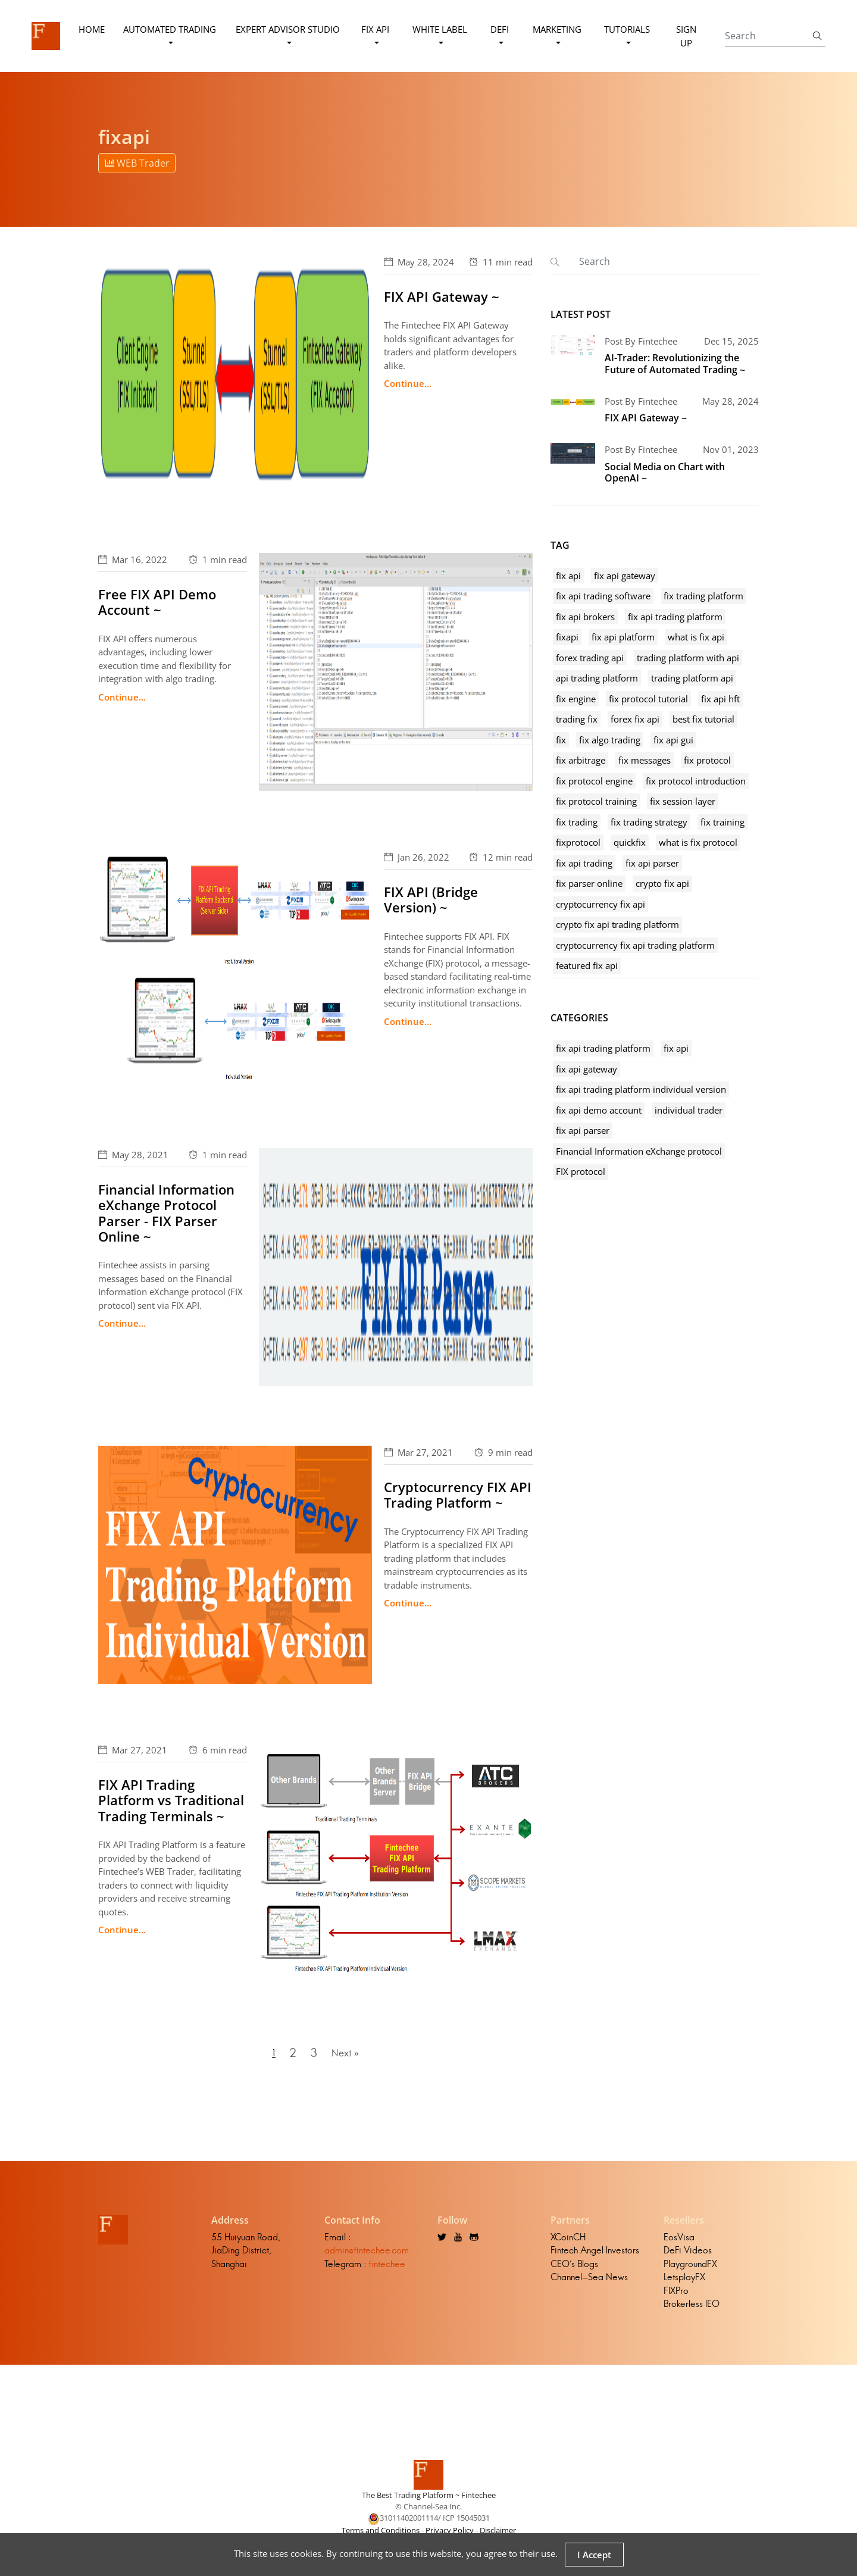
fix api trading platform (675, 617)
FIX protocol (580, 1171)
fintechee (386, 2271)
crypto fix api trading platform (617, 924)
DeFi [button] (499, 29)
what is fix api (696, 637)
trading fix (577, 719)
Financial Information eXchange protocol (639, 1151)
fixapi (567, 637)
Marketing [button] (556, 29)
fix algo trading (609, 740)
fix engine (576, 699)
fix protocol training (596, 801)
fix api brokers (585, 617)
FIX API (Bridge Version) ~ (431, 899)
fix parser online (589, 883)
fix (561, 740)
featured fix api (587, 965)
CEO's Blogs (574, 2271)
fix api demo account (599, 1110)
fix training (722, 822)
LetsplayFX (684, 2284)
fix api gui (673, 740)
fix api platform (623, 637)
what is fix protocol (698, 842)
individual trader (688, 1110)
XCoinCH (568, 2244)
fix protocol (707, 760)
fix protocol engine (594, 781)
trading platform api (692, 678)
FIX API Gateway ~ (441, 296)
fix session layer (682, 801)
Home (93, 29)
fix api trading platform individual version (641, 1089)
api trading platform (597, 678)
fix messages (644, 760)
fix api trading (584, 863)
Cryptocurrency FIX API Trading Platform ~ (457, 1494)
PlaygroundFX (690, 2271)
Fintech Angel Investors (595, 2258)
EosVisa (679, 2244)
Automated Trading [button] (170, 29)
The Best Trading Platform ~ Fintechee (429, 2502)
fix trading (577, 822)
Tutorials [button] (626, 29)
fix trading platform (703, 596)
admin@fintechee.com (366, 2258)
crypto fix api (662, 883)
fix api (568, 576)
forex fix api (635, 719)
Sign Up (685, 36)
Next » (348, 2056)
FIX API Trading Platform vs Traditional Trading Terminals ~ (171, 1800)
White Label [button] (439, 29)
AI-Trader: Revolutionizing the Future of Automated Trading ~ (675, 363)
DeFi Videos (688, 2258)
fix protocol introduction (696, 781)
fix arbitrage (580, 760)
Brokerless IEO (692, 2311)
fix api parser (652, 863)
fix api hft (720, 699)
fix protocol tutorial (648, 699)
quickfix (630, 842)
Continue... (407, 383)
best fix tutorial (703, 719)
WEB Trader (137, 163)
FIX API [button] (376, 29)
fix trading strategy (649, 822)
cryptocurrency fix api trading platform (635, 945)
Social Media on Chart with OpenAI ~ (665, 472)
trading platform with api (688, 658)
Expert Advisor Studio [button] (288, 29)
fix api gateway (624, 576)
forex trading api (590, 658)
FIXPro (676, 2297)
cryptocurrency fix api (600, 904)
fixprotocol (578, 842)
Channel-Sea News (589, 2284)
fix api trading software (603, 596)
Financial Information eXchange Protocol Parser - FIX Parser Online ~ (166, 1212)
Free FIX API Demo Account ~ (157, 601)
